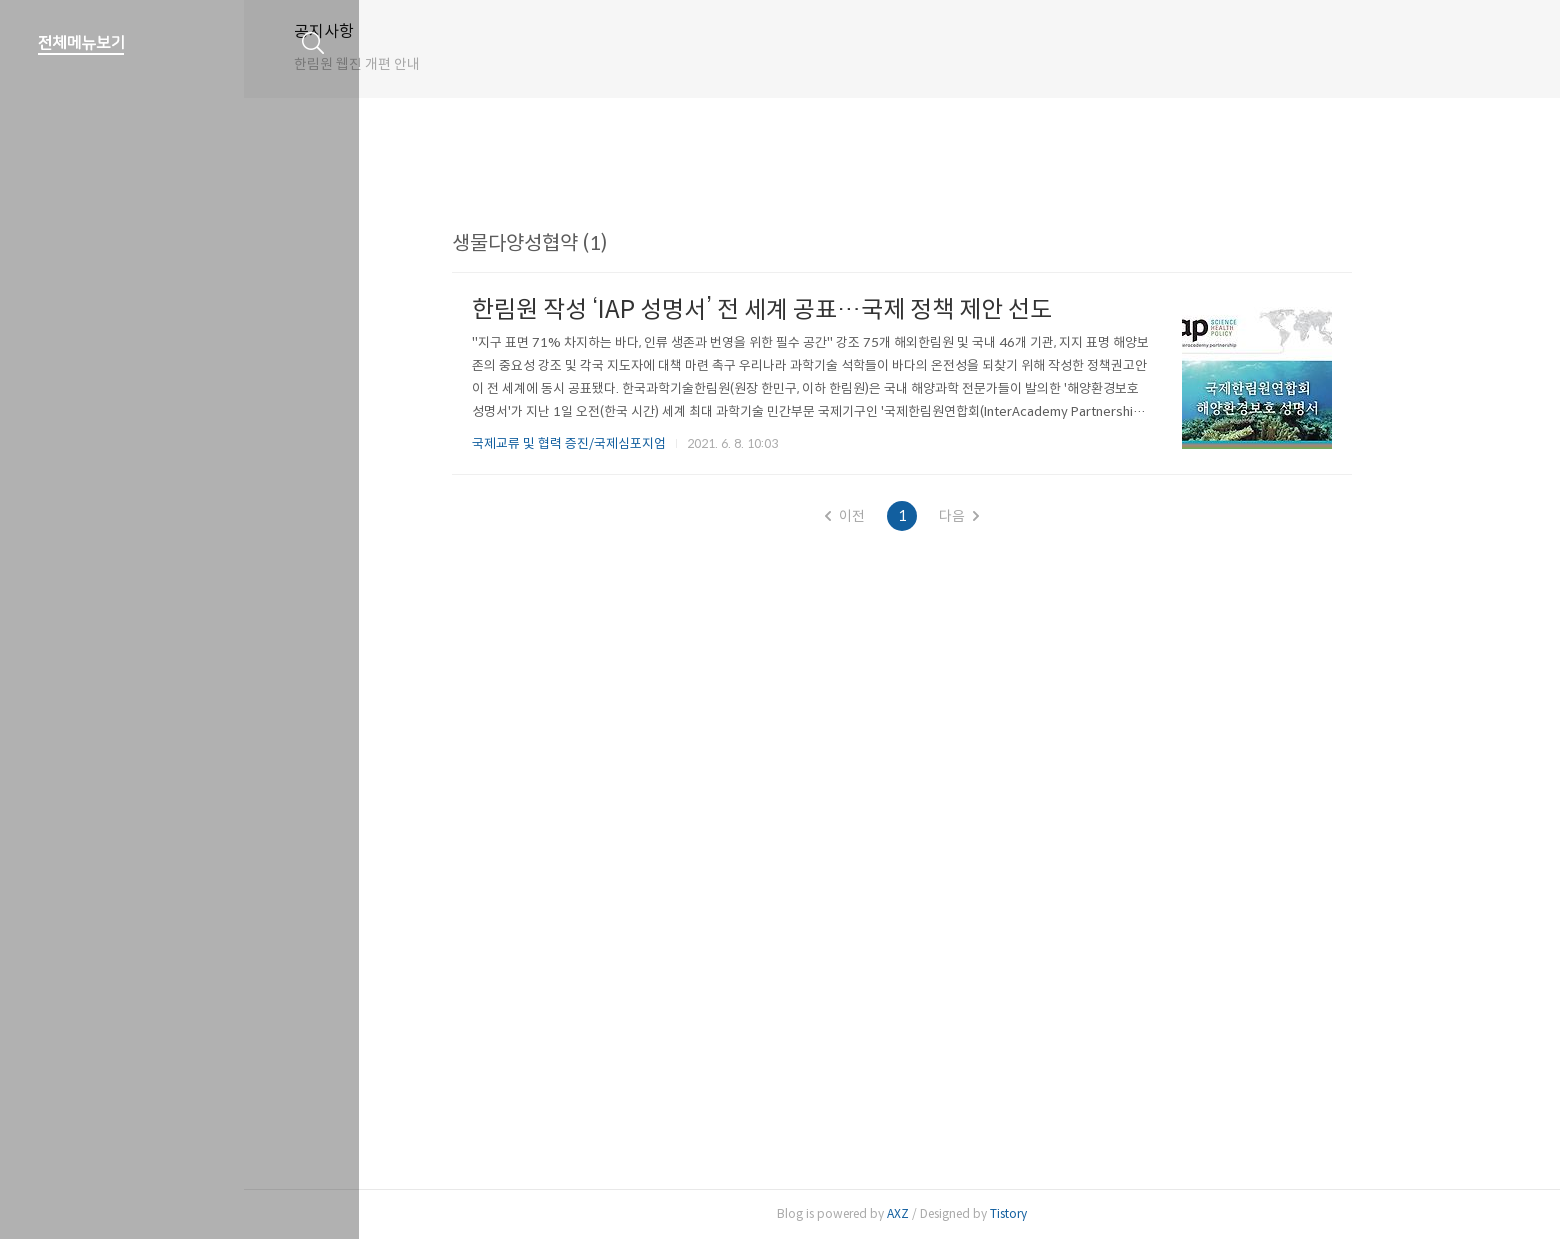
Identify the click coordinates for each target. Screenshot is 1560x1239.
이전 (902, 516)
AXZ (955, 1213)
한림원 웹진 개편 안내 (472, 64)
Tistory (1065, 1213)
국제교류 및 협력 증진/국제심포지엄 (626, 443)
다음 (1016, 516)
